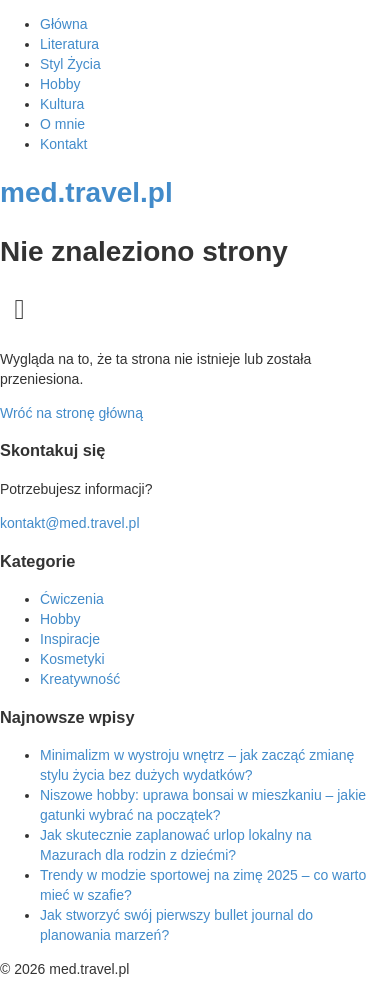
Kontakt (63, 144)
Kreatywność (80, 679)
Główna (63, 24)
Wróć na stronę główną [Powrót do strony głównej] (71, 413)
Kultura (62, 104)
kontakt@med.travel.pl (70, 523)
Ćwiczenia (72, 599)
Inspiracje (70, 639)
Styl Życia (70, 64)
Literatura (69, 44)
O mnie (62, 124)
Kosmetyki (72, 659)
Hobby (60, 84)
